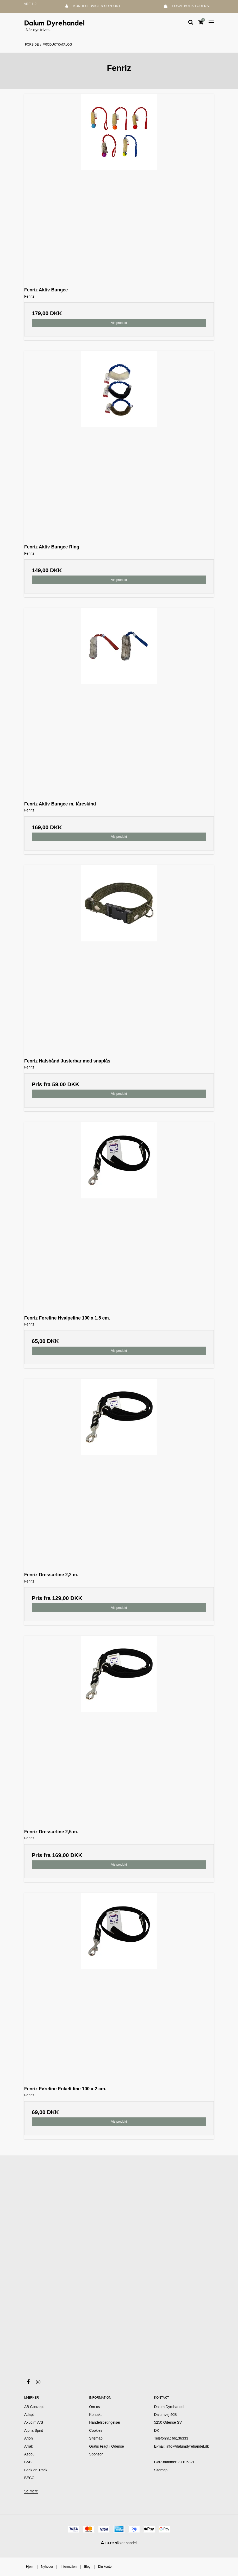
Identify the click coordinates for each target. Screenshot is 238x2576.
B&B (28, 2462)
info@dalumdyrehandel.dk (187, 2446)
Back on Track (35, 2470)
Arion (28, 2438)
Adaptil (29, 2414)
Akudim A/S (33, 2422)
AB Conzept (34, 2407)
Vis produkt (119, 323)
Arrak (28, 2446)
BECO (29, 2478)
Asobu (29, 2454)
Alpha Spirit (33, 2430)
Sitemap (160, 2470)
